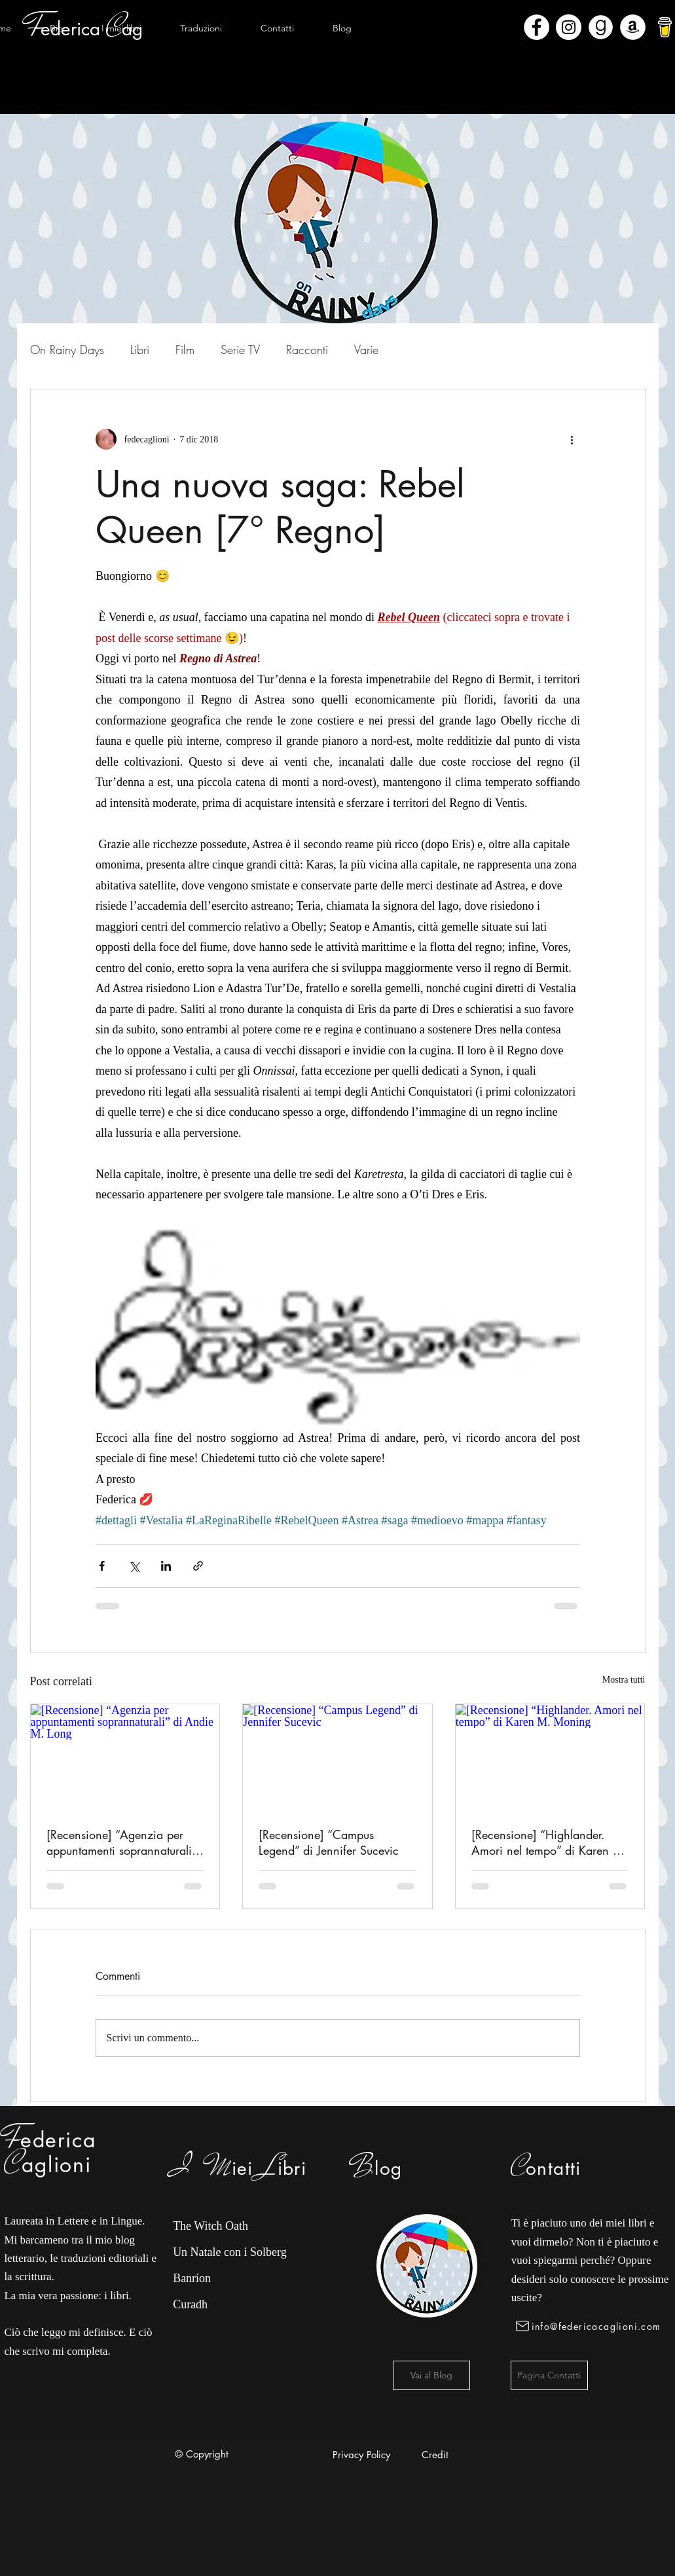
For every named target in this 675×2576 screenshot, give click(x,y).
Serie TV (240, 349)
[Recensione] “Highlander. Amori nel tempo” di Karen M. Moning (549, 1842)
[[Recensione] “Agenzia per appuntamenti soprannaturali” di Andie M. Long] (125, 1757)
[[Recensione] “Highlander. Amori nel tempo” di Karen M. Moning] (550, 1757)
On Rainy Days (67, 349)
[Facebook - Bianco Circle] (536, 27)
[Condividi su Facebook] (102, 1566)
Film (184, 349)
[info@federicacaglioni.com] (591, 2326)
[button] (121, 28)
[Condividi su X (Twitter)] (134, 1566)
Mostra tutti (624, 1680)
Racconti (307, 349)
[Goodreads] (600, 27)
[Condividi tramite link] (198, 1566)
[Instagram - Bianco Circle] (568, 27)
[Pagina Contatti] (549, 2375)
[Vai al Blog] (431, 2375)
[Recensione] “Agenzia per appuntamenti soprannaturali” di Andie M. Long (121, 1842)
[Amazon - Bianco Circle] (633, 27)
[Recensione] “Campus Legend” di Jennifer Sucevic (329, 1842)
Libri (139, 349)
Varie (366, 349)
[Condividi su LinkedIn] (166, 1566)
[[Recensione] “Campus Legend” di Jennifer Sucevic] (337, 1757)
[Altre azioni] (572, 439)
